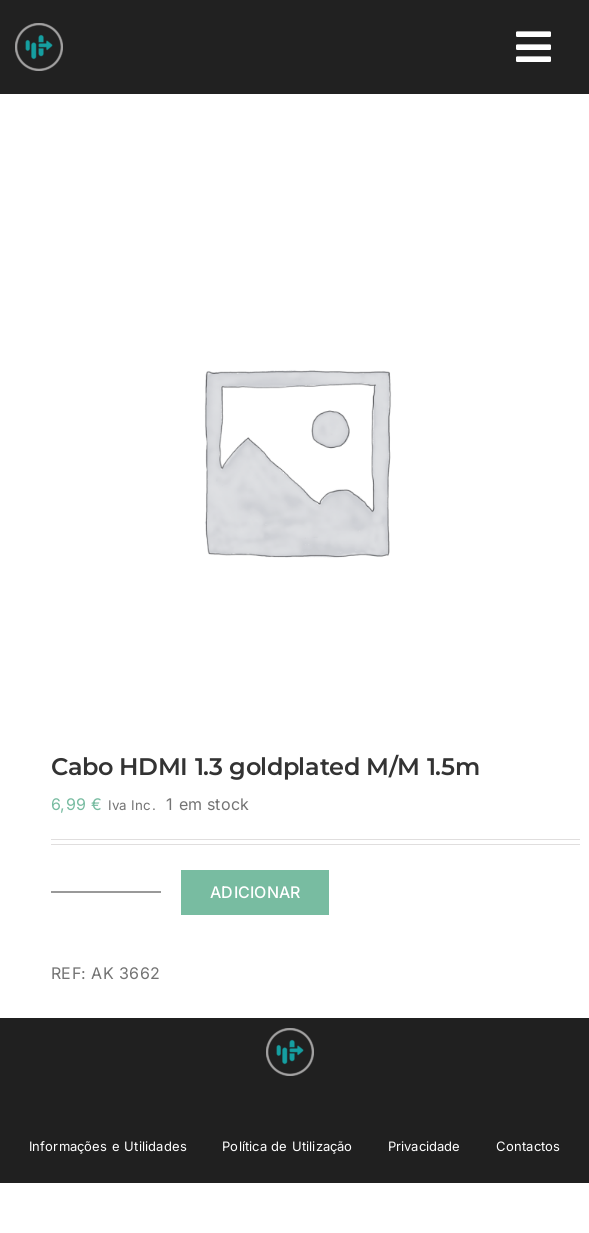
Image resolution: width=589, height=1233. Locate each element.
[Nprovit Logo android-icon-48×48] (290, 1036)
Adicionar (255, 892)
